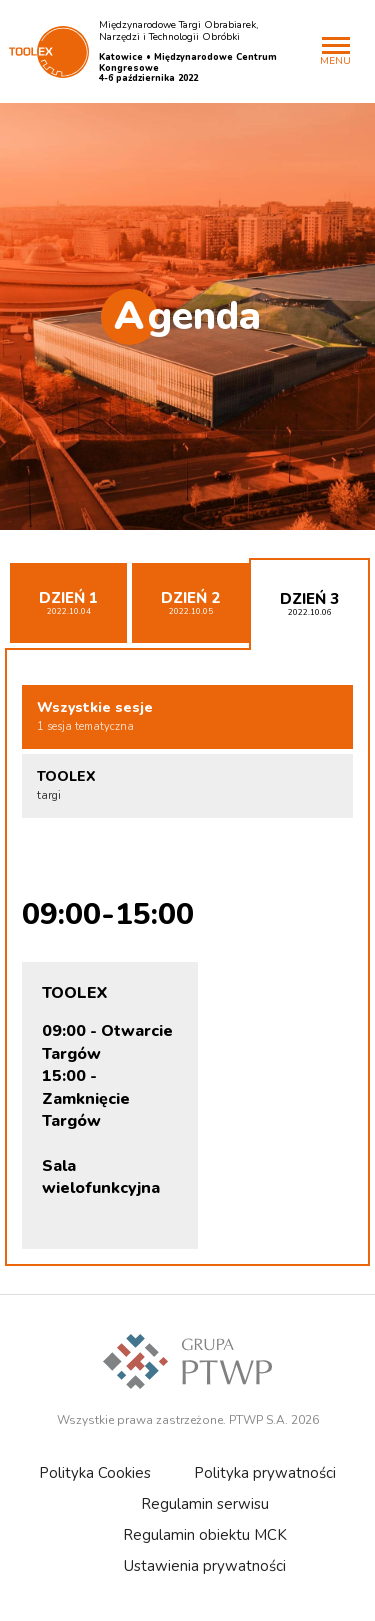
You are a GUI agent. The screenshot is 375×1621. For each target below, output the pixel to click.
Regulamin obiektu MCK (205, 1535)
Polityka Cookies (95, 1473)
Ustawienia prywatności (205, 1566)
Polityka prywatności (265, 1473)
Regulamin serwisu (205, 1504)
